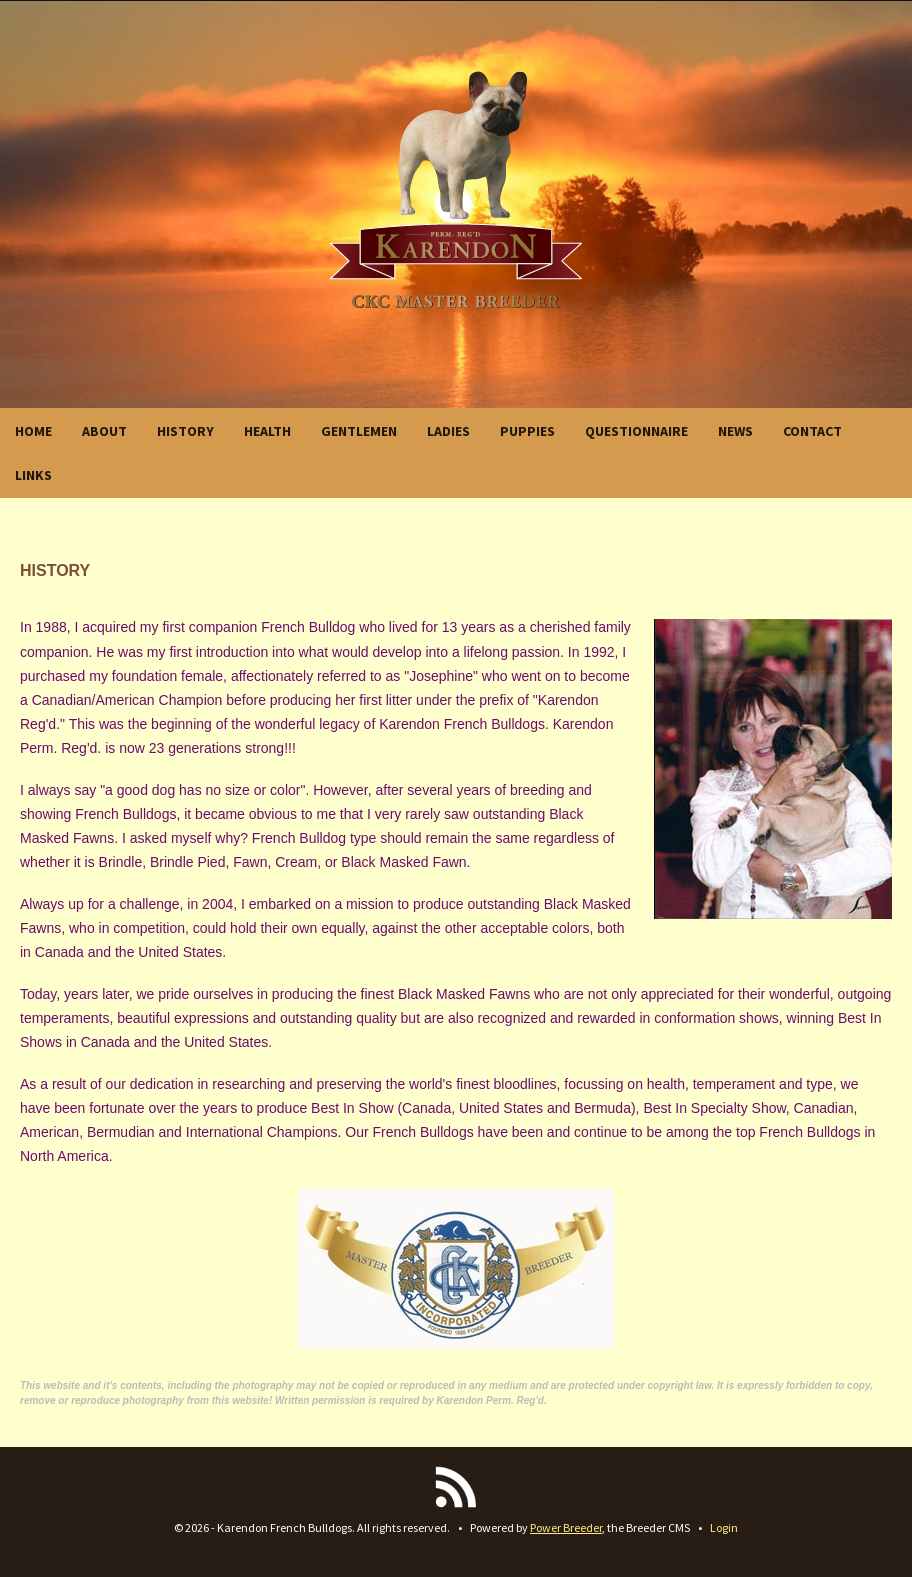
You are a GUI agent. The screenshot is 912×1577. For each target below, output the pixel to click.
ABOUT (104, 431)
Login (724, 1527)
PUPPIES (527, 431)
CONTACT (812, 431)
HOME (33, 431)
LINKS (33, 475)
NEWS (735, 431)
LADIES (448, 431)
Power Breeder (566, 1527)
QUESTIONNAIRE (636, 431)
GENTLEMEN (359, 431)
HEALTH (267, 431)
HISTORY (185, 431)
